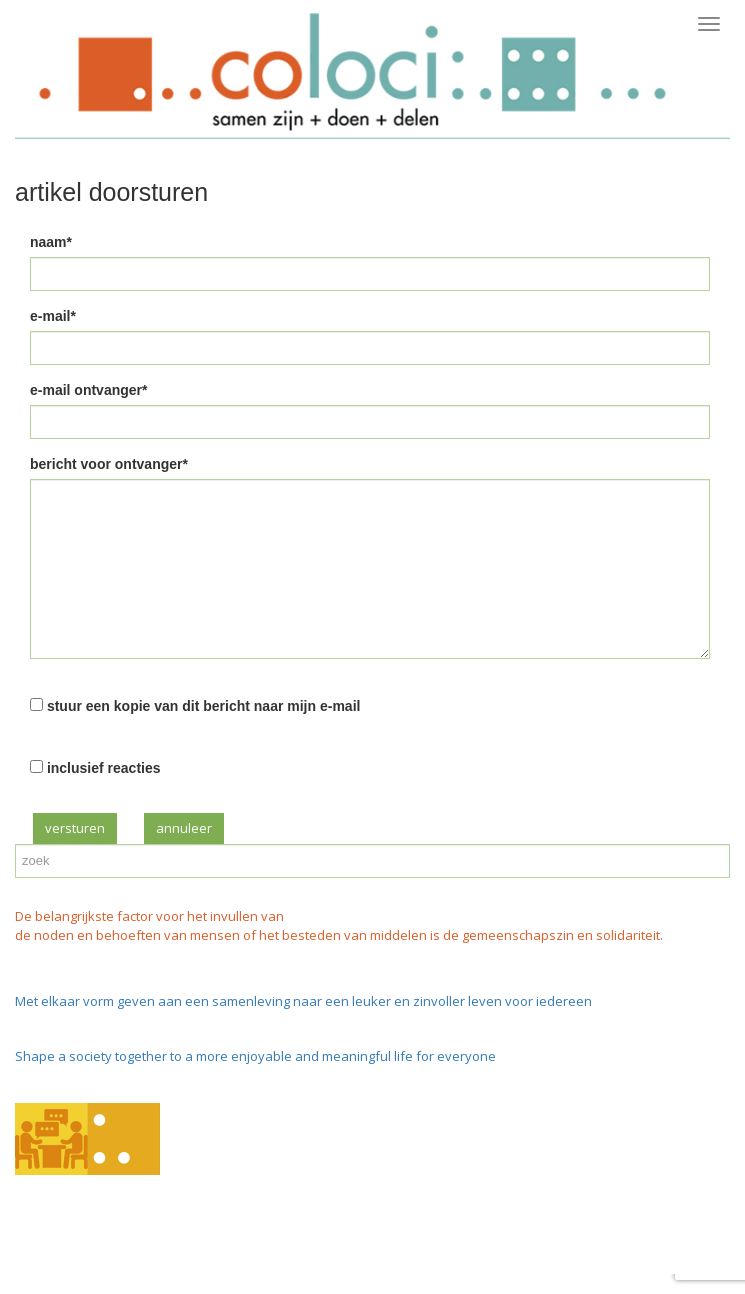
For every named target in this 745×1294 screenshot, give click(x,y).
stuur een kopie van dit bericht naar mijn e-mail (204, 706)
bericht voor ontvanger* (109, 464)
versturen (75, 828)
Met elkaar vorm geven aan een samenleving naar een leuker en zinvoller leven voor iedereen (303, 1001)
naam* (51, 242)
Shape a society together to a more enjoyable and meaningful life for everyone (255, 1056)
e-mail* (53, 316)
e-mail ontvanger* (88, 390)
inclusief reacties (104, 768)
